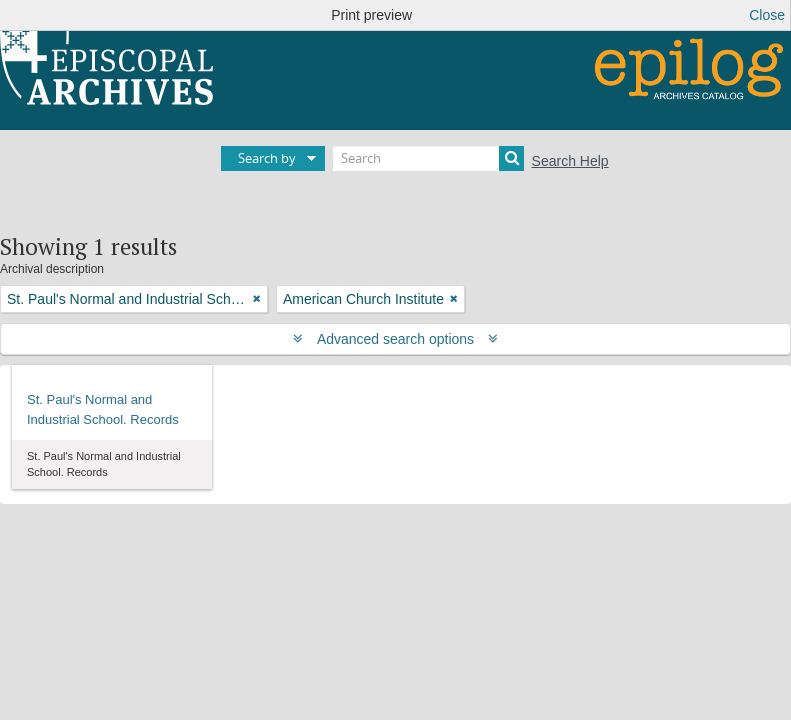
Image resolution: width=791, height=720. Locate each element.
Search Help (570, 161)
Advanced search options (395, 339)
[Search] (428, 158)
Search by (267, 158)
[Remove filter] (257, 299)
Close (767, 15)
